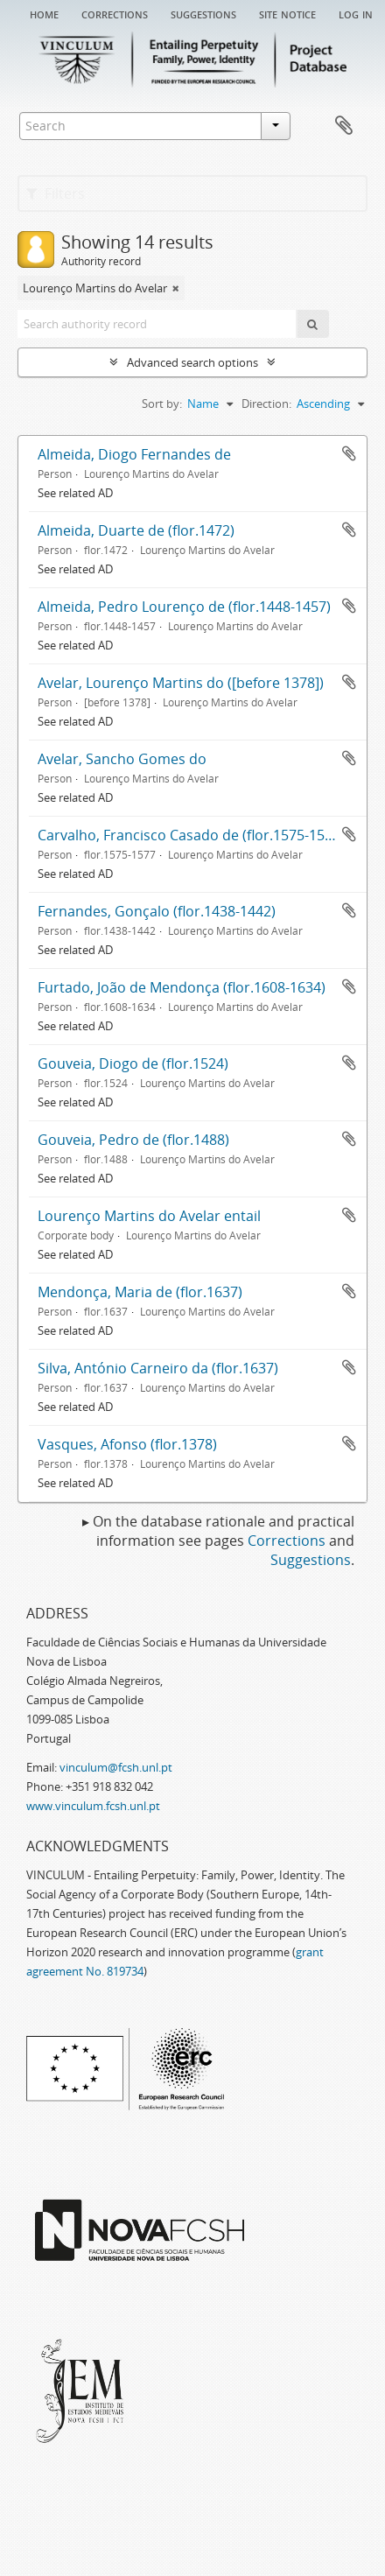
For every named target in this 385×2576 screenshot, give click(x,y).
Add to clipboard (349, 453)
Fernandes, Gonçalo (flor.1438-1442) (157, 911)
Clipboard (344, 126)
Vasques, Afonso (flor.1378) (127, 1444)
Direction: (266, 403)
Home (44, 13)
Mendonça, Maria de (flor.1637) (140, 1292)
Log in (356, 13)
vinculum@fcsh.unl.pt (116, 1767)
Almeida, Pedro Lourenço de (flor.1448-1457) (184, 606)
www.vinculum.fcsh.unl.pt (93, 1806)
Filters (55, 193)
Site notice (287, 13)
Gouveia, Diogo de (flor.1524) (133, 1063)
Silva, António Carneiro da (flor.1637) (158, 1368)
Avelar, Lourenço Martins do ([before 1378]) (181, 682)
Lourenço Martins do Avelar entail (149, 1215)
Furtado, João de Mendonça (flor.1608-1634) (182, 987)
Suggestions (203, 13)
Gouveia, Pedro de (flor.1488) (133, 1139)
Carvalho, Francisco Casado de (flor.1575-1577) (191, 835)
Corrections (114, 13)
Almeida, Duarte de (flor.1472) (136, 530)
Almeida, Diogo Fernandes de (134, 454)
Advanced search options (192, 362)
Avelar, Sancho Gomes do (122, 759)
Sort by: (162, 403)
